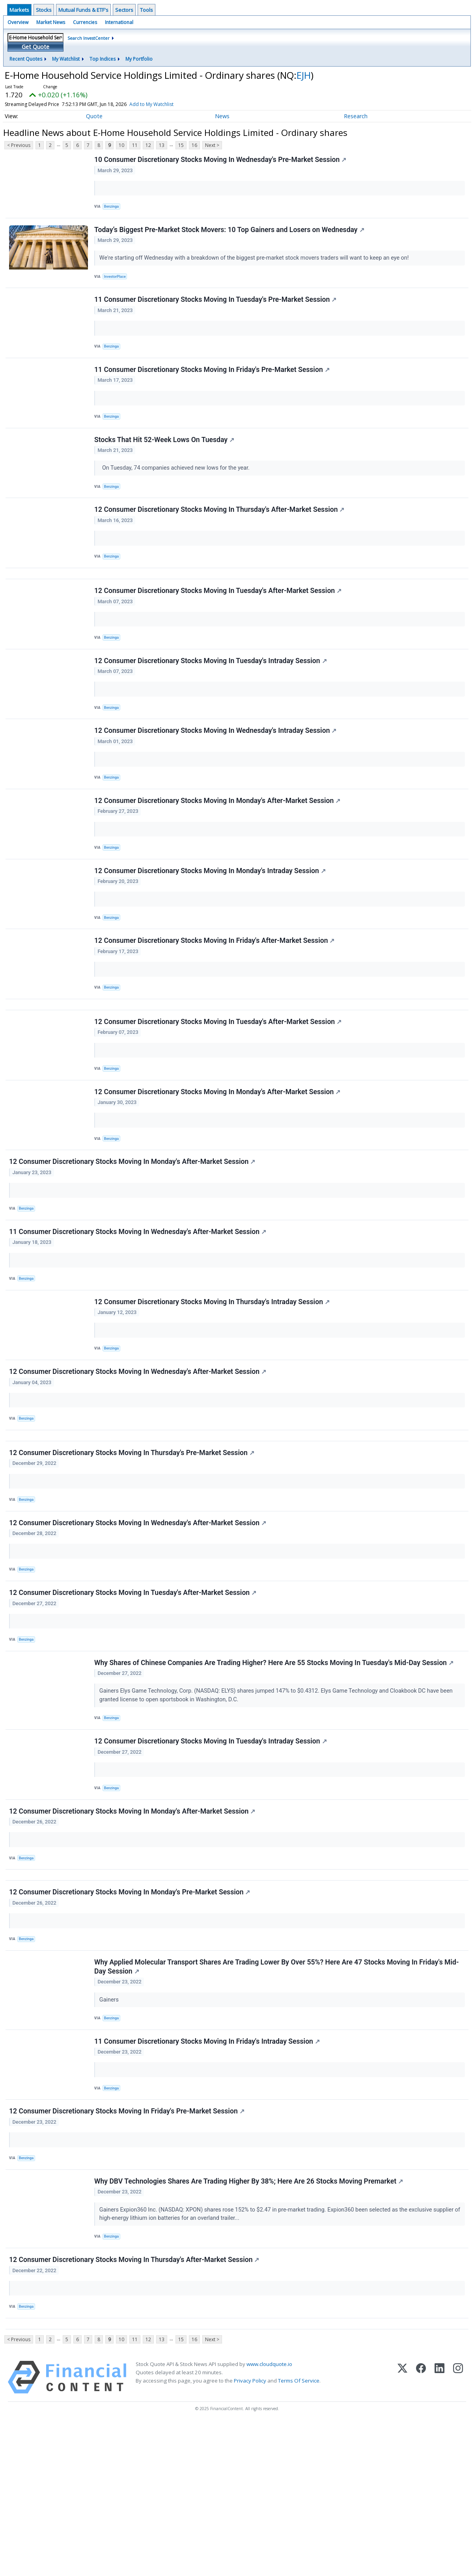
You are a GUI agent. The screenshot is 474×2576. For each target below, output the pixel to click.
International (119, 22)
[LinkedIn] (439, 2529)
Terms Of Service (298, 2532)
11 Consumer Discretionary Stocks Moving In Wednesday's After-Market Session (138, 1307)
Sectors (124, 9)
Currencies (85, 22)
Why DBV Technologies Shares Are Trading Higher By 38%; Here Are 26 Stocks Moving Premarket (249, 2322)
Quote (94, 116)
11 (135, 145)
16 (194, 145)
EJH (304, 75)
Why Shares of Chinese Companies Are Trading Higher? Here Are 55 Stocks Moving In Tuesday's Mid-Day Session (275, 1768)
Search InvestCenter (88, 38)
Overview (17, 22)
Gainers (111, 2127)
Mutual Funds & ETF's (83, 9)
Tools (146, 9)
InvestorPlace (117, 283)
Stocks (44, 9)
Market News (50, 22)
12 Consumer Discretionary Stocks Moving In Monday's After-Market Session (218, 845)
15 (181, 145)
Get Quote (35, 46)
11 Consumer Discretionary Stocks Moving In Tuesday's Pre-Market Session (216, 310)
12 (148, 145)
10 (121, 145)
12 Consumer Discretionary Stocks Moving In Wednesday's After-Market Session (138, 1456)
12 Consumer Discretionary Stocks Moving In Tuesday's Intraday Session (211, 697)
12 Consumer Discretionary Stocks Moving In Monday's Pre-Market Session (130, 2015)
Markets (19, 9)
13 (161, 145)
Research (356, 116)
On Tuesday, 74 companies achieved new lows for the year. (176, 487)
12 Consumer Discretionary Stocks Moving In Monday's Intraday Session (211, 920)
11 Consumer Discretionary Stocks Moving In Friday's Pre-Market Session (213, 384)
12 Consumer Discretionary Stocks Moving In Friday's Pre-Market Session (128, 2247)
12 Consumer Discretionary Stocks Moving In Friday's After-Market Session (215, 994)
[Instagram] (458, 2529)
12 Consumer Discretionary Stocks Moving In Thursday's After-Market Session (220, 533)
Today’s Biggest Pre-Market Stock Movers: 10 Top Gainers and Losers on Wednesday (230, 235)
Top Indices (103, 59)
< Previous (18, 145)
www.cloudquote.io (269, 2516)
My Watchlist (66, 59)
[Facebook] (421, 2529)
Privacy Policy (250, 2532)
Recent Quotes (25, 59)
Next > (212, 145)
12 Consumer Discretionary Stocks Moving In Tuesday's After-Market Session (219, 622)
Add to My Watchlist (151, 104)
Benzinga (113, 208)
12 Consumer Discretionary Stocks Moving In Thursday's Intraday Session (213, 1381)
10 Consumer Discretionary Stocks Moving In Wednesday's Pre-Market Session (221, 161)
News (222, 116)
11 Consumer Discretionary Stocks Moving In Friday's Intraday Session (208, 2173)
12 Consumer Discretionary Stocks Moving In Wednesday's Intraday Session (216, 771)
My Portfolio (139, 59)
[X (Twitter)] (402, 2529)
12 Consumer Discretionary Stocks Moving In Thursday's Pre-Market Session (133, 1545)
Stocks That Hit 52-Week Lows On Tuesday (165, 459)
